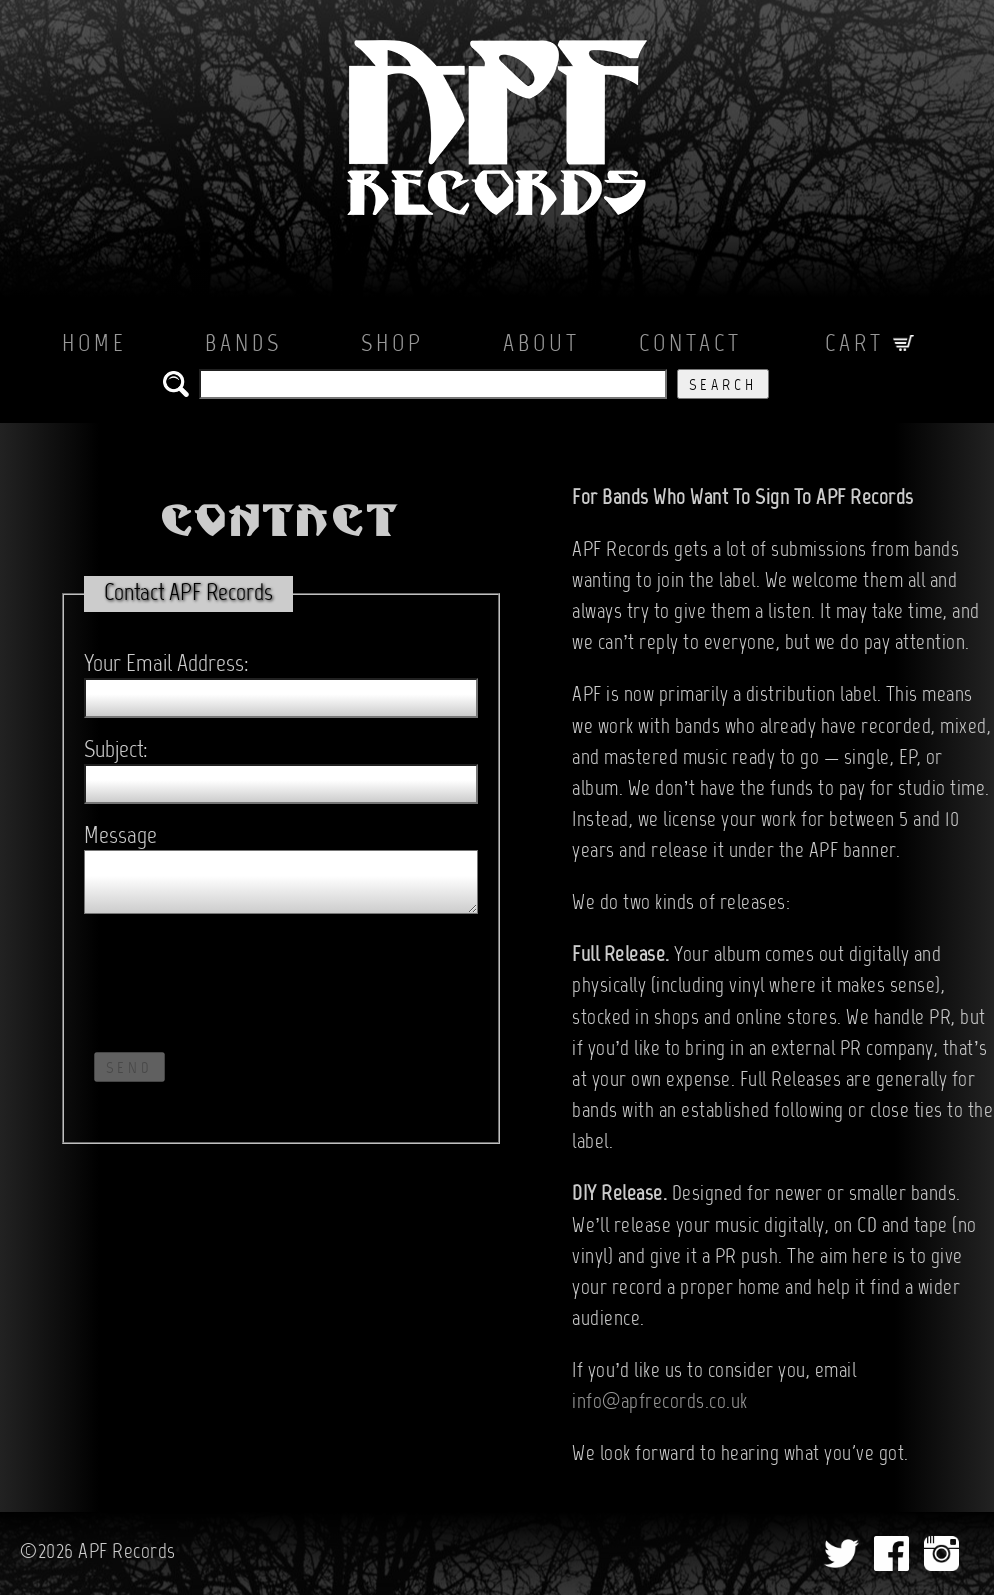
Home (94, 345)
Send (129, 1069)
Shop (392, 345)
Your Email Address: (166, 665)
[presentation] (236, 978)
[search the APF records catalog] (432, 384)
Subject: (116, 751)
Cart (870, 345)
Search (723, 386)
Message (120, 837)
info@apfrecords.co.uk (660, 1403)
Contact (690, 345)
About (541, 345)
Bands (243, 345)
